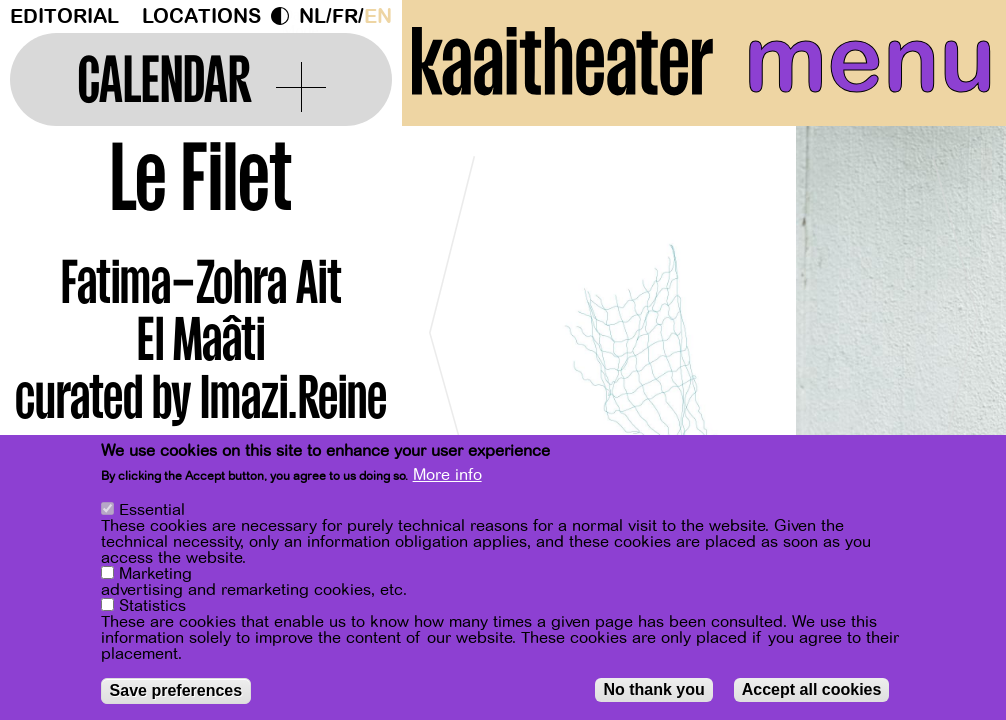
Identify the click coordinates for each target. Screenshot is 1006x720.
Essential (152, 510)
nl (312, 16)
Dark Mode (285, 16)
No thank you (653, 689)
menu (870, 60)
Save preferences (176, 690)
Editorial (64, 16)
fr (345, 16)
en (378, 16)
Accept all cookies (812, 689)
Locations (201, 16)
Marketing (155, 574)
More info (447, 475)
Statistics (152, 606)
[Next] (956, 324)
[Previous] (452, 324)
